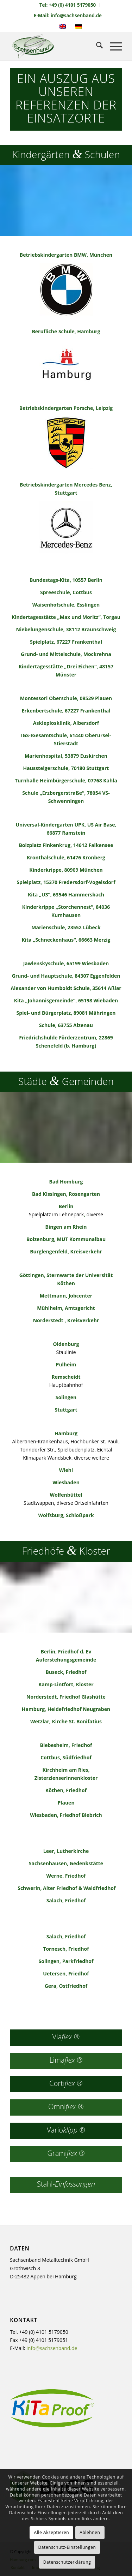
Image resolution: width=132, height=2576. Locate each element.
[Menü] (112, 46)
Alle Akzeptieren (51, 2532)
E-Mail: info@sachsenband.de (68, 15)
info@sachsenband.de (51, 2348)
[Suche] (96, 46)
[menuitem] (68, 5)
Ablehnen (90, 2532)
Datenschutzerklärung (67, 2562)
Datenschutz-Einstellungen (67, 2547)
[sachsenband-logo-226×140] (55, 46)
